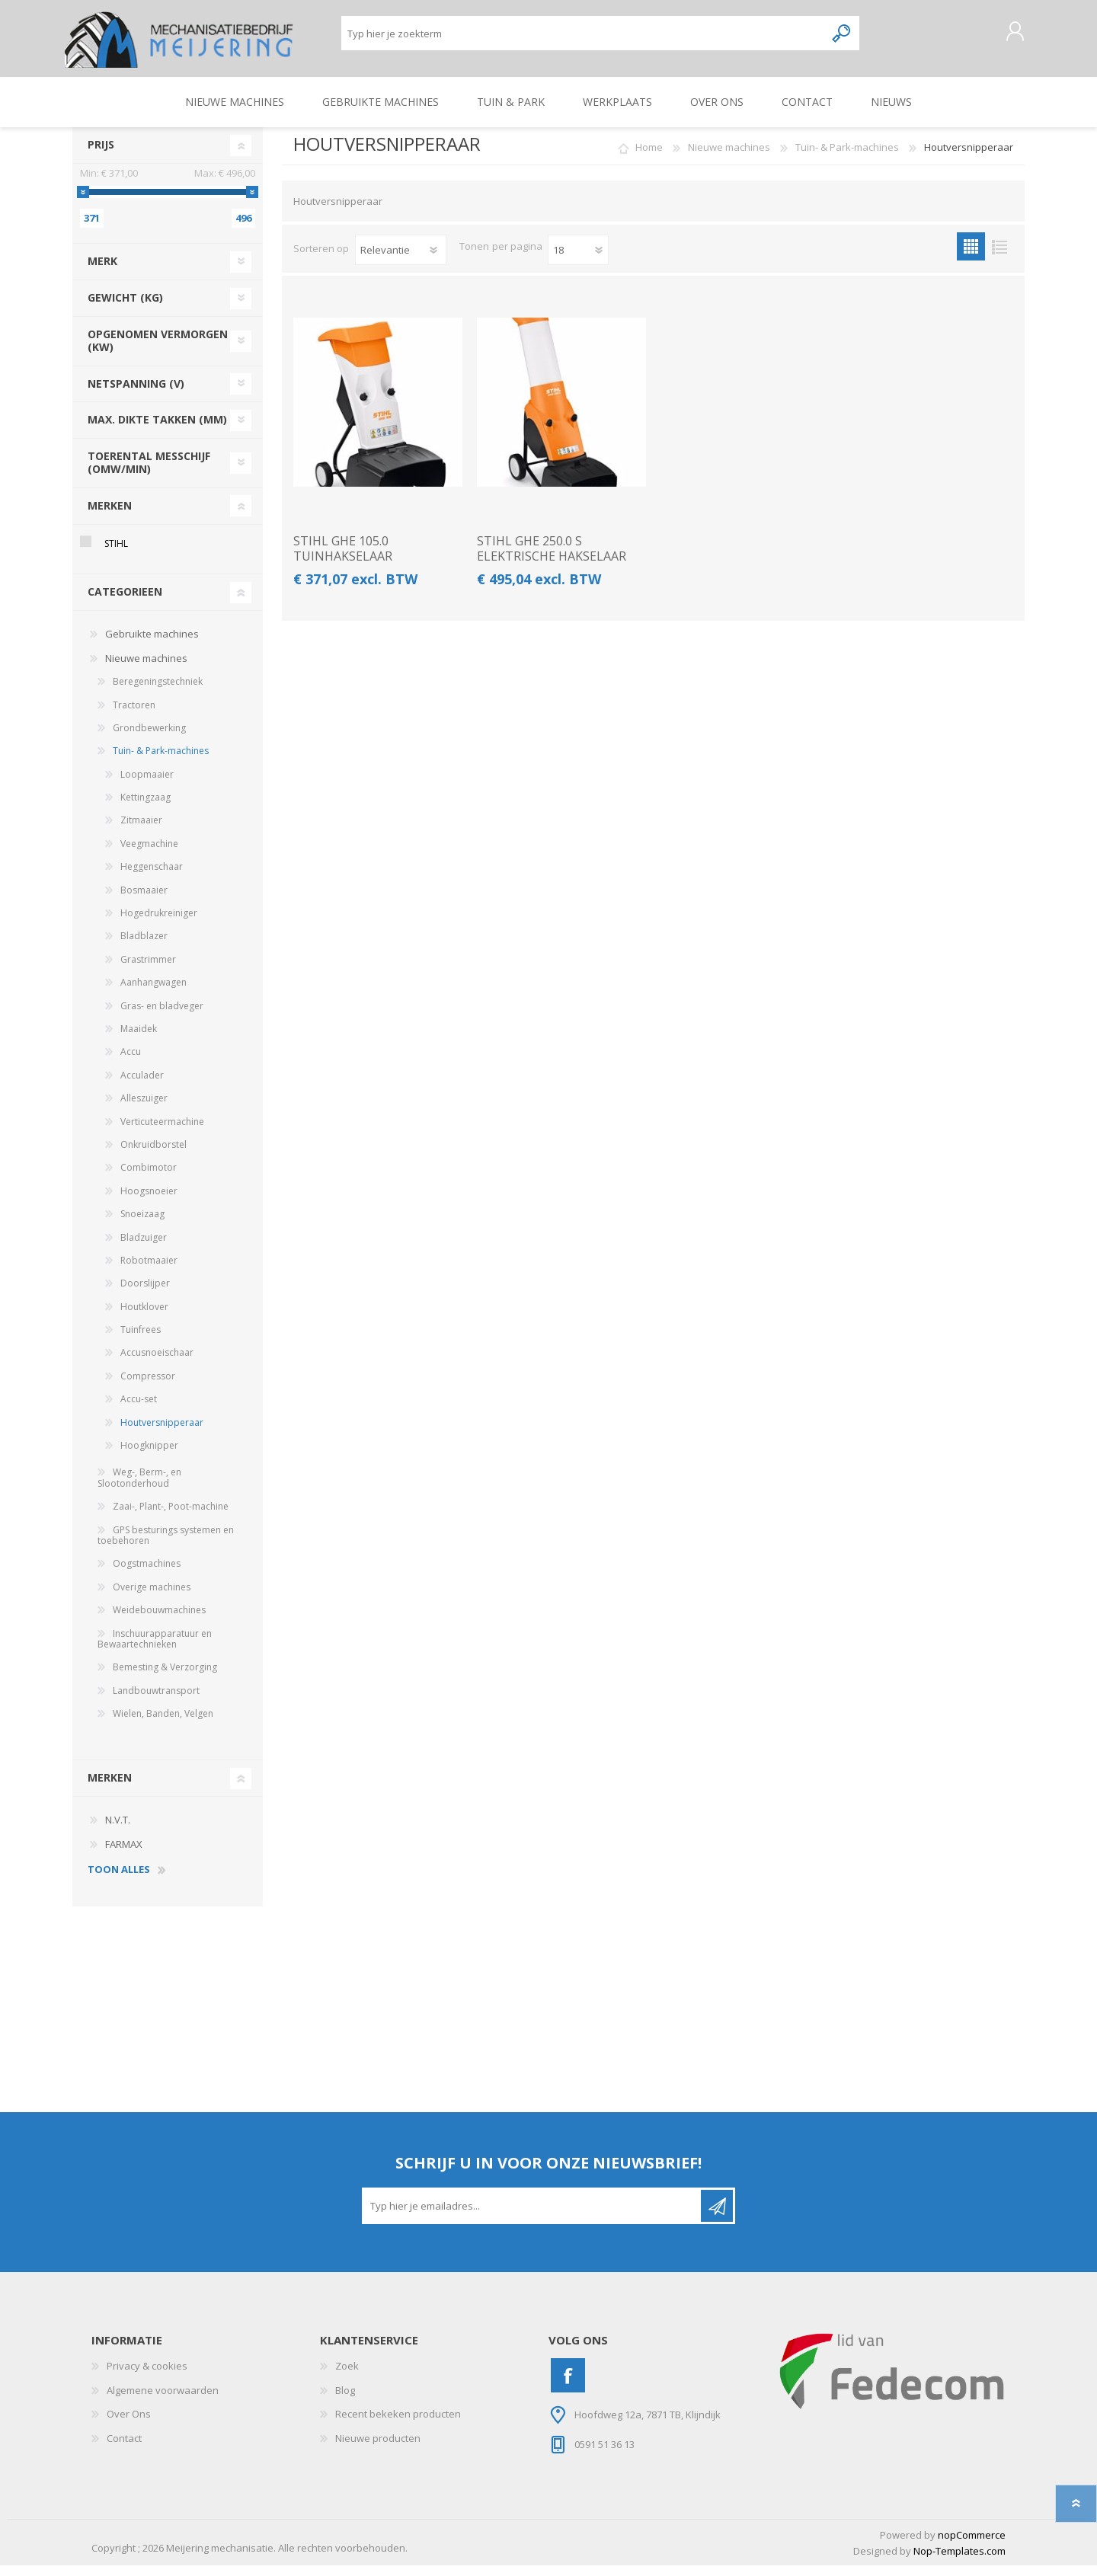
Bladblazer (144, 946)
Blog (345, 2401)
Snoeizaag (142, 1224)
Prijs (101, 155)
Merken (110, 516)
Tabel (971, 257)
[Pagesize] (578, 260)
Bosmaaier (144, 900)
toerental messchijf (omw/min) (149, 473)
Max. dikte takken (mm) (157, 430)
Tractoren (134, 715)
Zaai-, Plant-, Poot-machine (171, 1516)
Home (649, 158)
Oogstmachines (147, 1574)
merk (102, 271)
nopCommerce (972, 2545)
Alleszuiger (144, 1108)
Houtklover (144, 1317)
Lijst (999, 257)
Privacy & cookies (147, 2376)
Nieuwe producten (378, 2449)
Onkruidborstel (153, 1155)
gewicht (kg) (125, 308)
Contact (124, 2449)
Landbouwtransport (156, 1701)
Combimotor (148, 1177)
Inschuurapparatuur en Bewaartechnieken (155, 1649)
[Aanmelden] (532, 2216)
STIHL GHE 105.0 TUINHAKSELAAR (342, 559)
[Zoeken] (583, 38)
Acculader (142, 1085)
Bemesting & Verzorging (165, 1677)
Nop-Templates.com (959, 2561)
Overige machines (151, 1597)
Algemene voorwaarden (163, 2401)
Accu (130, 1062)
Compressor (147, 1386)
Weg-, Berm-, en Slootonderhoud (139, 1488)
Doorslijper (145, 1293)
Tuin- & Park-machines (161, 761)
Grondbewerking (149, 738)
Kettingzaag (145, 807)
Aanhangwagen (153, 992)
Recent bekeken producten (398, 2424)
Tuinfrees (140, 1340)
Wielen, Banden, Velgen (163, 1724)
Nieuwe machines (146, 669)
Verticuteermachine (162, 1132)
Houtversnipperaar (161, 1433)
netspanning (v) (136, 394)
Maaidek (138, 1039)
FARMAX (123, 1855)
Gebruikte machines (152, 644)
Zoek (347, 2376)
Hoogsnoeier (149, 1201)
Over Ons (129, 2424)
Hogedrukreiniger (158, 923)
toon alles (119, 1880)
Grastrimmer (148, 970)
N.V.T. (117, 1830)
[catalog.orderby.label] (400, 260)
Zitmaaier (141, 830)
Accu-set (138, 1409)
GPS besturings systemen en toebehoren (166, 1546)
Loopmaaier (147, 784)
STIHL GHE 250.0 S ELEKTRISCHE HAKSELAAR (551, 559)
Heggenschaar (151, 877)
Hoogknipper (149, 1455)
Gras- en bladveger (161, 1016)
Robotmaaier (149, 1270)
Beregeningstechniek (158, 692)
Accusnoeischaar (156, 1363)
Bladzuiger (143, 1248)
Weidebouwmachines (159, 1620)
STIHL (116, 554)
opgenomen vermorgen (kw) (158, 351)
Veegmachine (149, 854)
